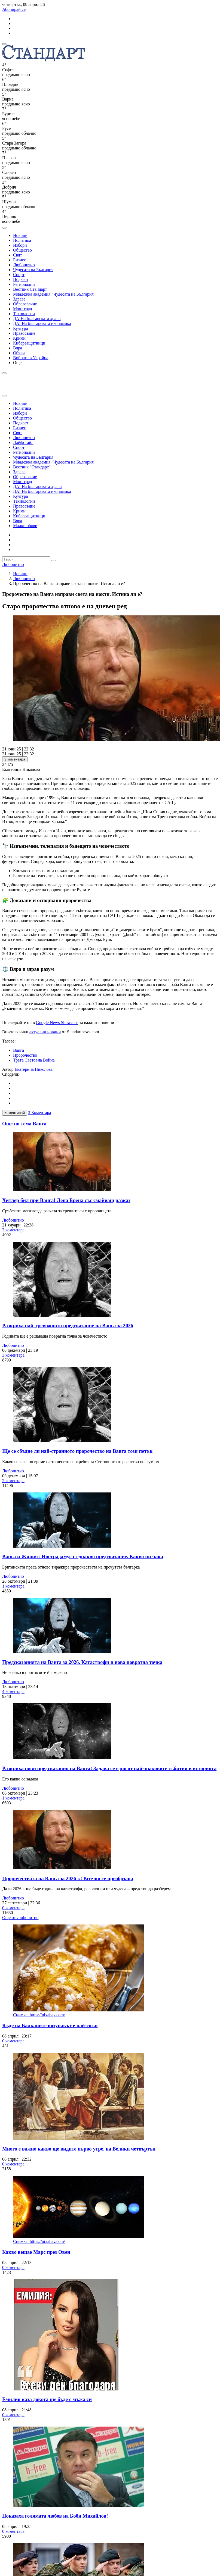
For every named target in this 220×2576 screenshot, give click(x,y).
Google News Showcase (57, 1022)
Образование (25, 304)
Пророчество (25, 1055)
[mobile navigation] (4, 44)
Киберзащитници (29, 343)
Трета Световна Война (34, 1060)
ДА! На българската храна (37, 486)
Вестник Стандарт (30, 289)
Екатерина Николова (34, 1069)
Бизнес (19, 260)
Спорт (19, 274)
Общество (22, 250)
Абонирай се (14, 9)
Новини (20, 235)
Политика (22, 240)
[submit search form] (53, 560)
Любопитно (24, 264)
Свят (17, 255)
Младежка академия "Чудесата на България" (54, 294)
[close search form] (4, 395)
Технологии (24, 313)
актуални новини (45, 1031)
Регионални (24, 284)
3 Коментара (39, 1112)
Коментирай (14, 1113)
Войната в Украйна (30, 357)
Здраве (19, 299)
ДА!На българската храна (37, 318)
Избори (20, 245)
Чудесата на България (33, 269)
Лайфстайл (23, 442)
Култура (20, 328)
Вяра (17, 348)
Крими (19, 338)
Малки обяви (25, 525)
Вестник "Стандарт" (32, 467)
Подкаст (20, 279)
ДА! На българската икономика (42, 323)
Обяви (19, 352)
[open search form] (4, 228)
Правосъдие (24, 333)
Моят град (22, 308)
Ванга (18, 1050)
